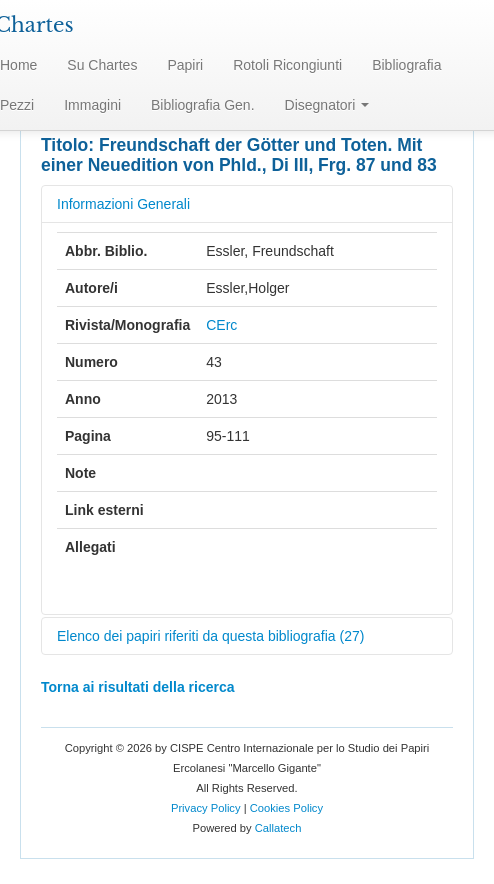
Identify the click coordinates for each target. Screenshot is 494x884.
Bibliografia (406, 65)
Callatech (278, 828)
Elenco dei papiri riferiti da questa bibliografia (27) (210, 636)
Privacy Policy (206, 808)
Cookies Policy (286, 808)
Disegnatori (327, 105)
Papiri (185, 65)
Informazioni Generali (123, 204)
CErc (221, 325)
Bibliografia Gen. (203, 105)
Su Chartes (102, 65)
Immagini (92, 105)
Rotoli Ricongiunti (287, 65)
